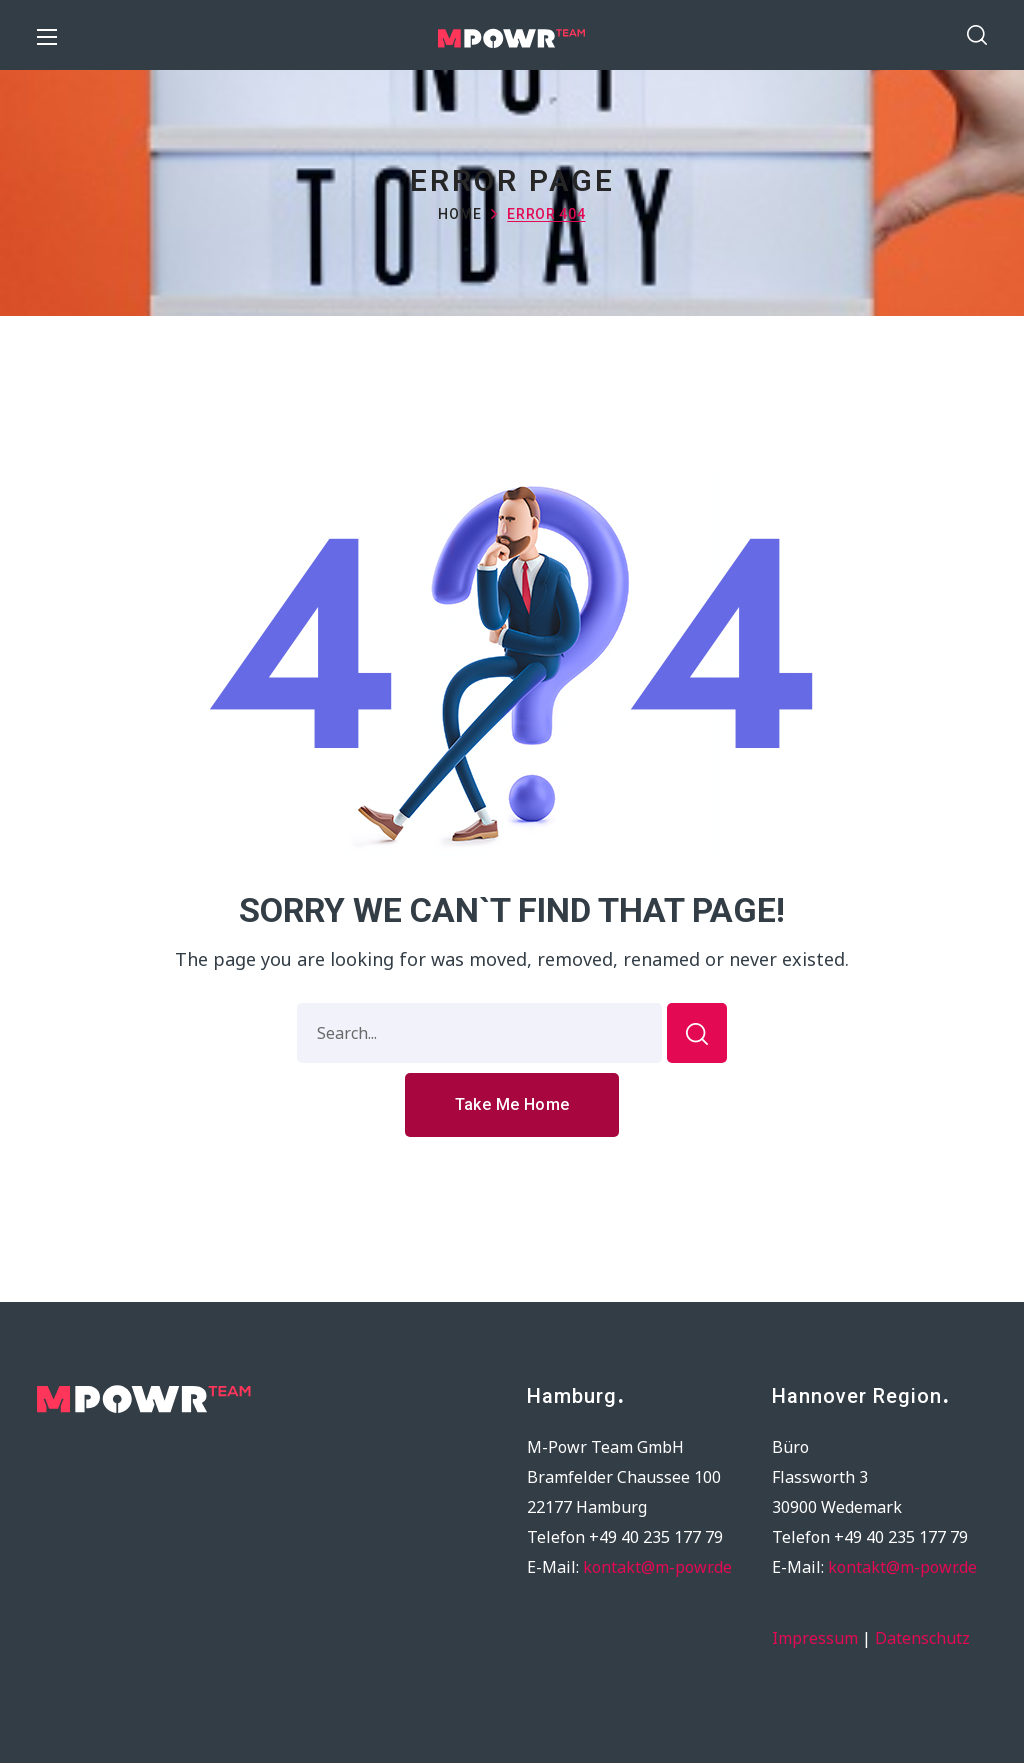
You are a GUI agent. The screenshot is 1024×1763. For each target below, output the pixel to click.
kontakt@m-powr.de (657, 1567)
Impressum (815, 1638)
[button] (977, 35)
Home (459, 214)
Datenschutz (922, 1638)
